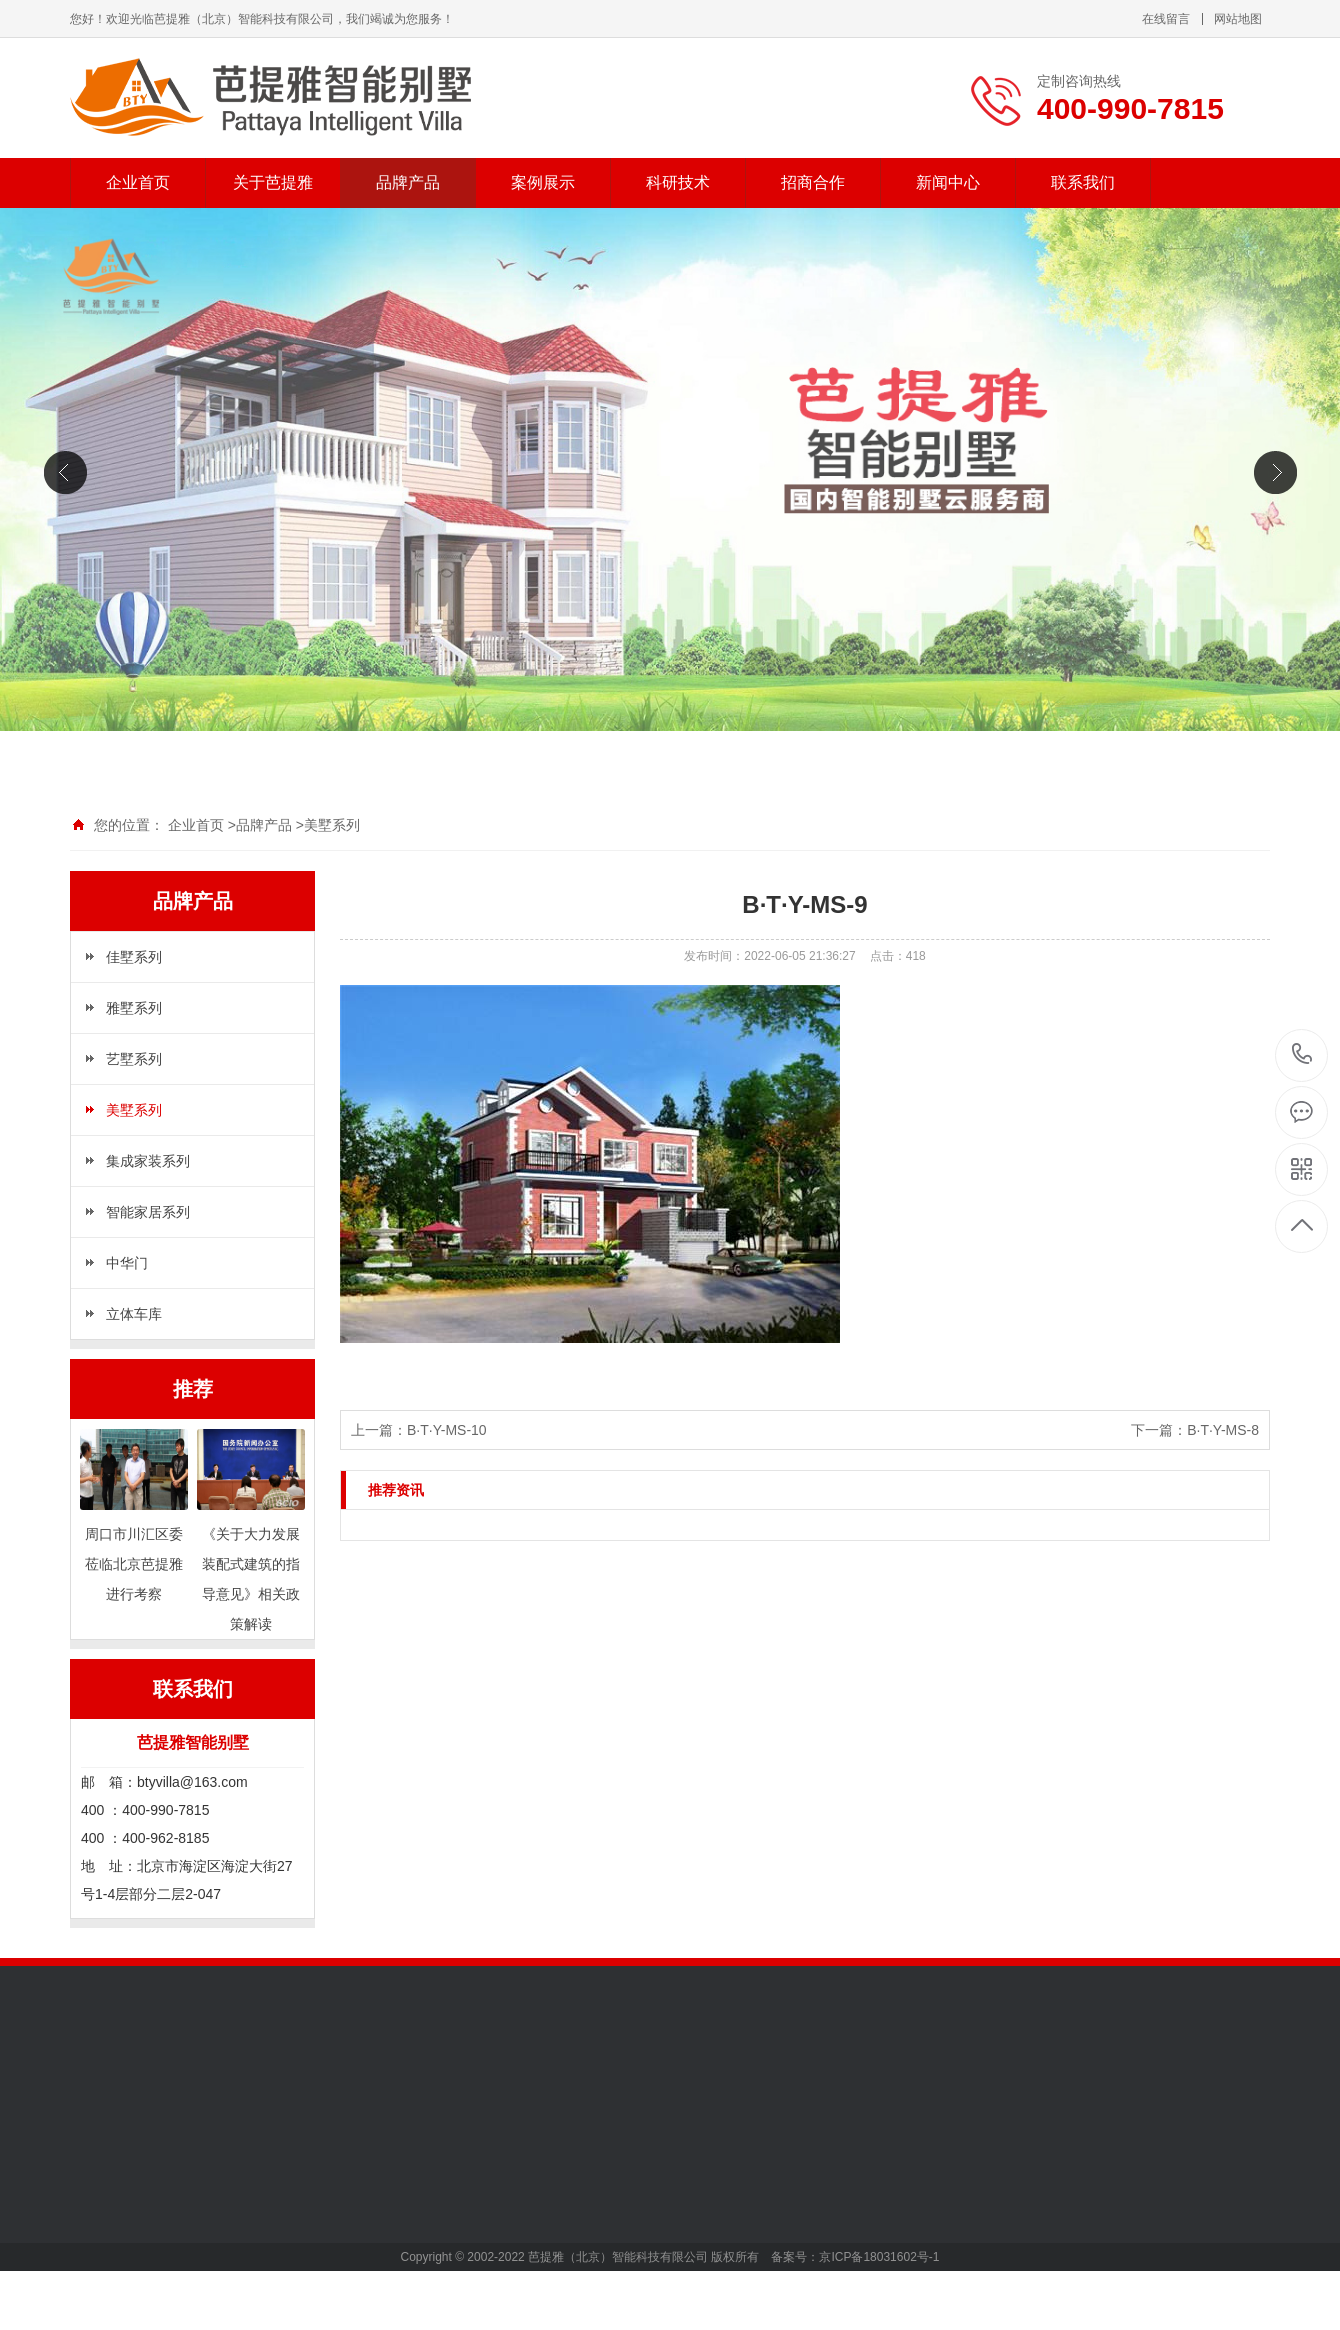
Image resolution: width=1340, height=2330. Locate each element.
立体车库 (134, 1314)
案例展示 (543, 182)
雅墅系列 (134, 1008)
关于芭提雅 (273, 182)
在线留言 (1166, 19)
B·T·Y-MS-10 (447, 1430)
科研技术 (678, 182)
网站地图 (1238, 19)
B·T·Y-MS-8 (1223, 1430)
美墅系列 (332, 825)
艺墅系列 (134, 1059)
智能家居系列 (148, 1212)
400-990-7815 (1302, 1055)
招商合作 (813, 182)
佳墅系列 (134, 957)
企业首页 (138, 182)
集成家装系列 (148, 1161)
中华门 (127, 1263)
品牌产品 (408, 182)
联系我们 (1083, 182)
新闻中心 (948, 182)
